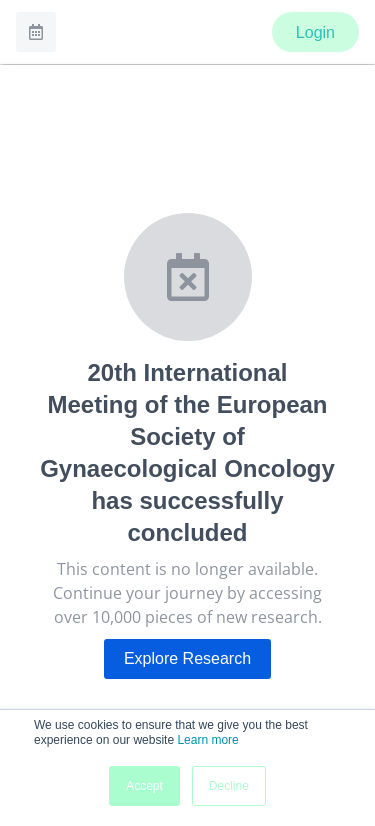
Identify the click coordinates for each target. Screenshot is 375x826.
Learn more (207, 740)
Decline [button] (229, 786)
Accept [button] (144, 786)
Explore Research (187, 658)
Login (315, 32)
